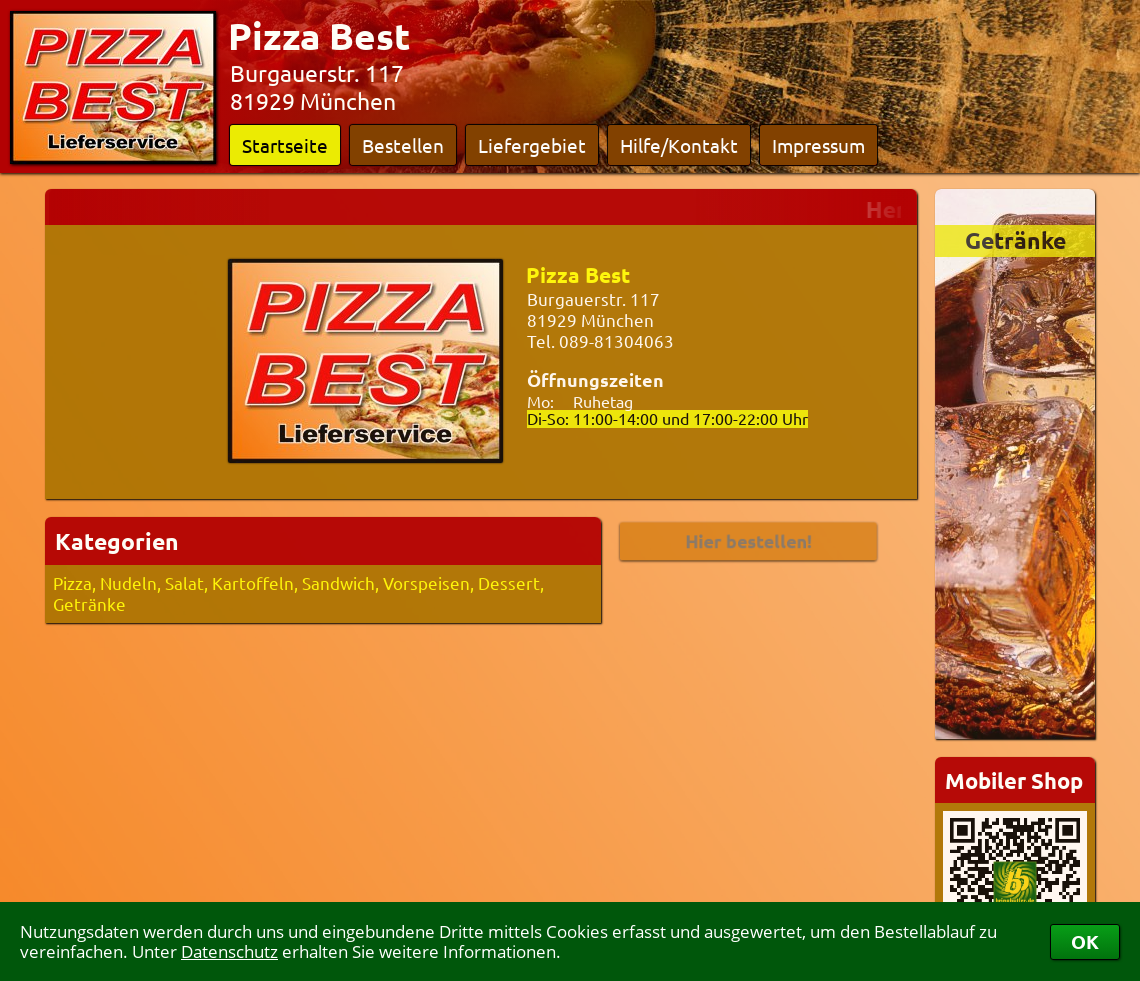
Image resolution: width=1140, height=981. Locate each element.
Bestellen (403, 145)
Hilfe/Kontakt (679, 145)
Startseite (285, 145)
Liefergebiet (532, 145)
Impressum (818, 145)
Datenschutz (229, 951)
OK (1085, 941)
